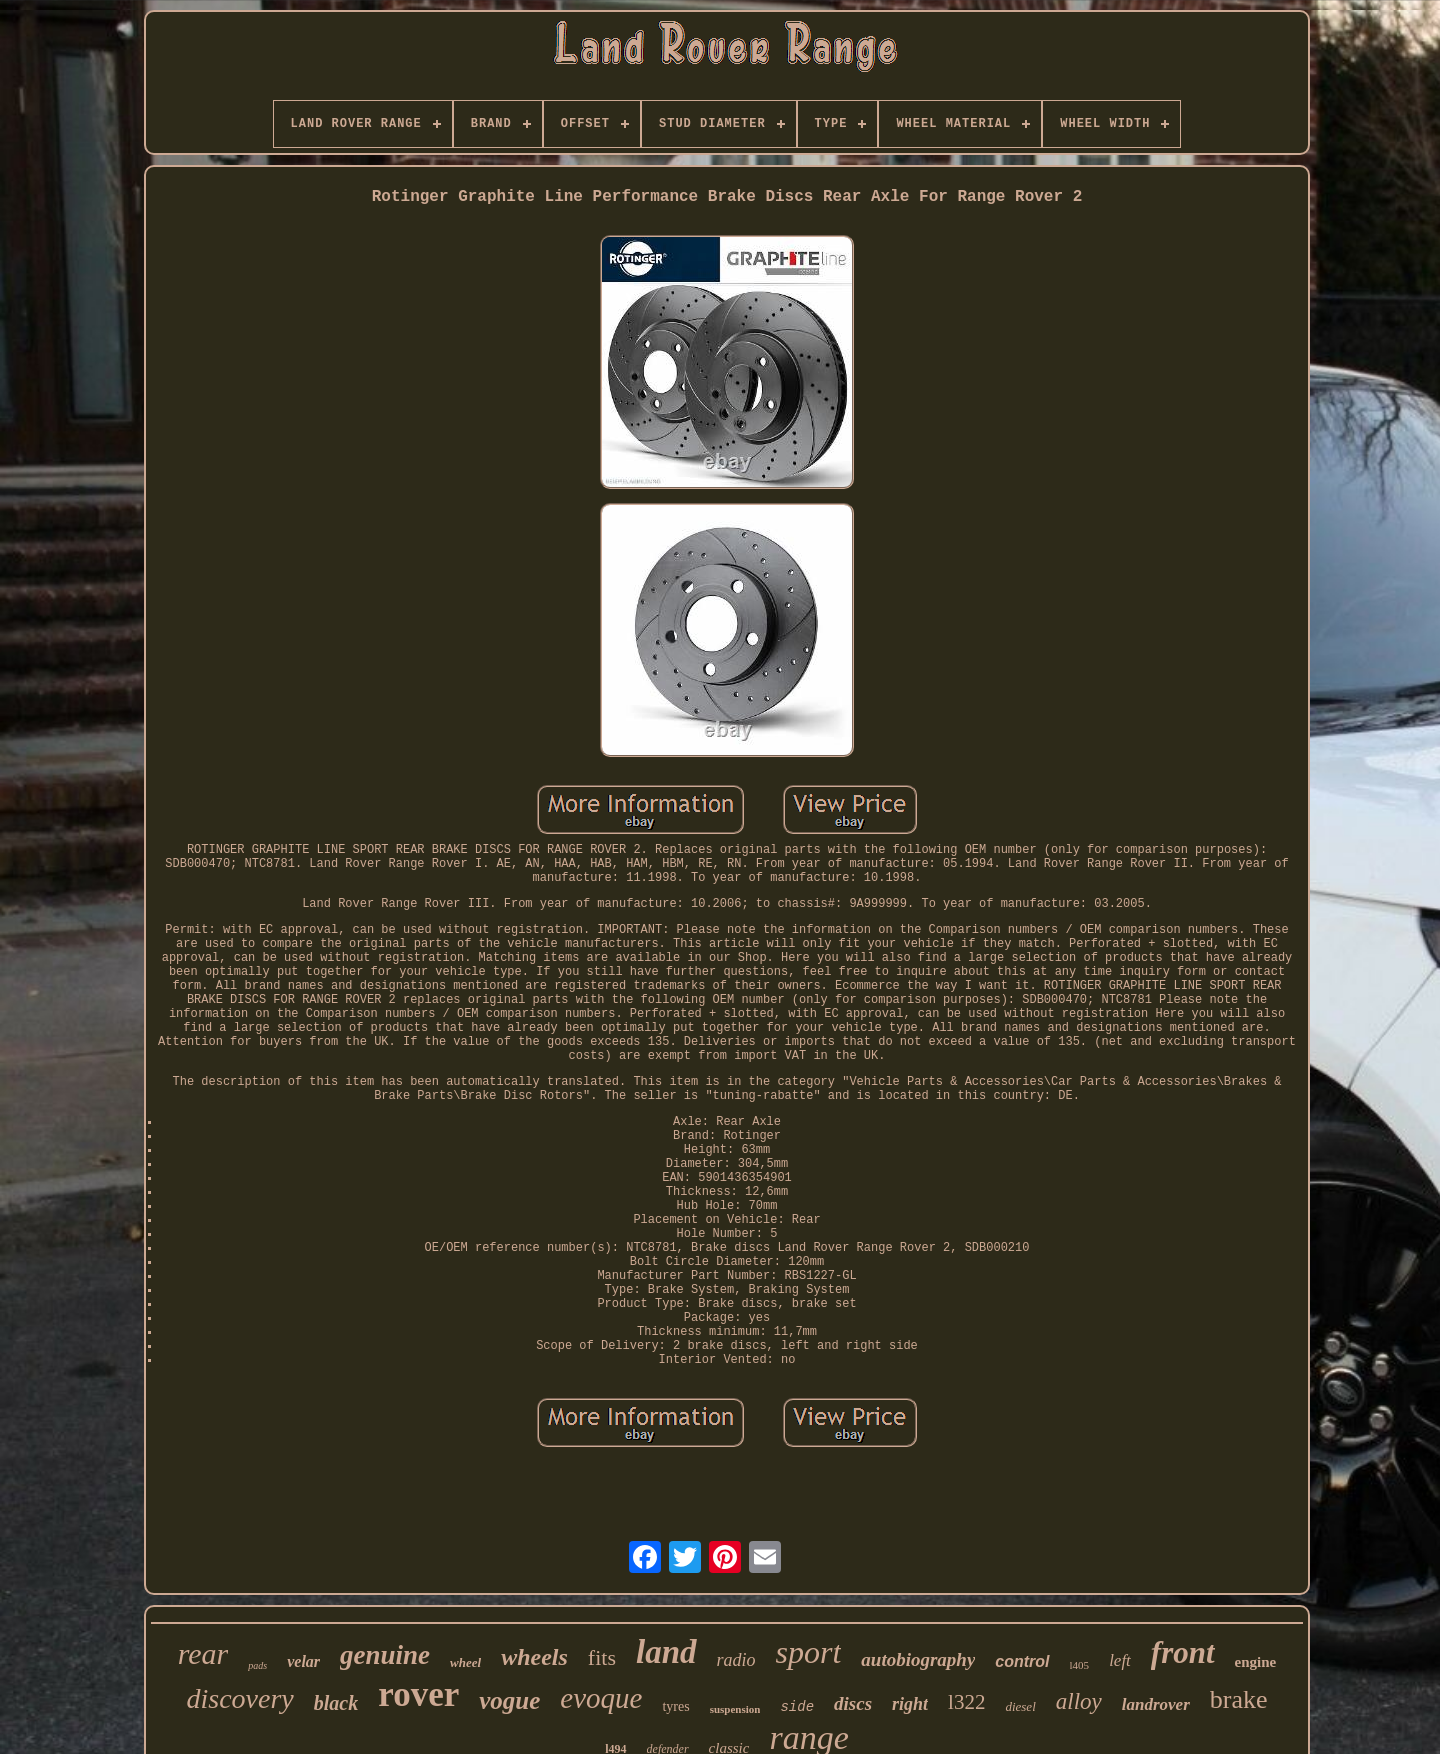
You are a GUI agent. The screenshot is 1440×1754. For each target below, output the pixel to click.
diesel (1020, 1706)
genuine (385, 1655)
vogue (509, 1700)
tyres (675, 1706)
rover (418, 1694)
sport (809, 1652)
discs (853, 1703)
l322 (966, 1702)
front (1183, 1652)
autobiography (918, 1659)
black (336, 1703)
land (666, 1652)
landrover (1156, 1704)
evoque (601, 1698)
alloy (1079, 1701)
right (910, 1704)
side (797, 1707)
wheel (465, 1662)
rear (203, 1653)
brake (1239, 1699)
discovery (240, 1698)
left (1120, 1660)
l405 (1080, 1665)
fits (602, 1657)
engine (1256, 1662)
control (1022, 1661)
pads (257, 1665)
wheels (534, 1657)
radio (736, 1660)
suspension (735, 1709)
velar (303, 1661)
